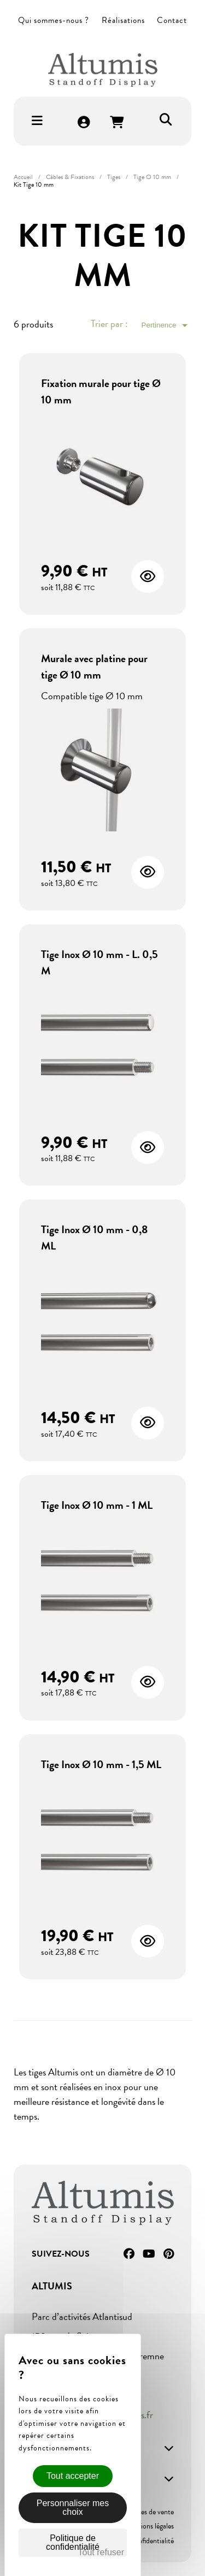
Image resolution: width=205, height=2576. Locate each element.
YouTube (149, 2253)
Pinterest (168, 2253)
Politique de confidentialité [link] (72, 2542)
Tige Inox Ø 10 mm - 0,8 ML (94, 1237)
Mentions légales (149, 2526)
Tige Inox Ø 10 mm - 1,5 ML (101, 1764)
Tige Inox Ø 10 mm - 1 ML (97, 1505)
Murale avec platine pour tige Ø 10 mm (94, 666)
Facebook (129, 2253)
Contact (172, 20)
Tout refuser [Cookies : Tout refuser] (101, 2552)
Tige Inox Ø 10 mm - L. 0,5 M (99, 962)
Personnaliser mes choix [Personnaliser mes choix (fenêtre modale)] (73, 2507)
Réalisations (123, 20)
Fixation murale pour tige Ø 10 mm (101, 391)
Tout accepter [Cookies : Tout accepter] (72, 2475)
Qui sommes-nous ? (53, 20)
